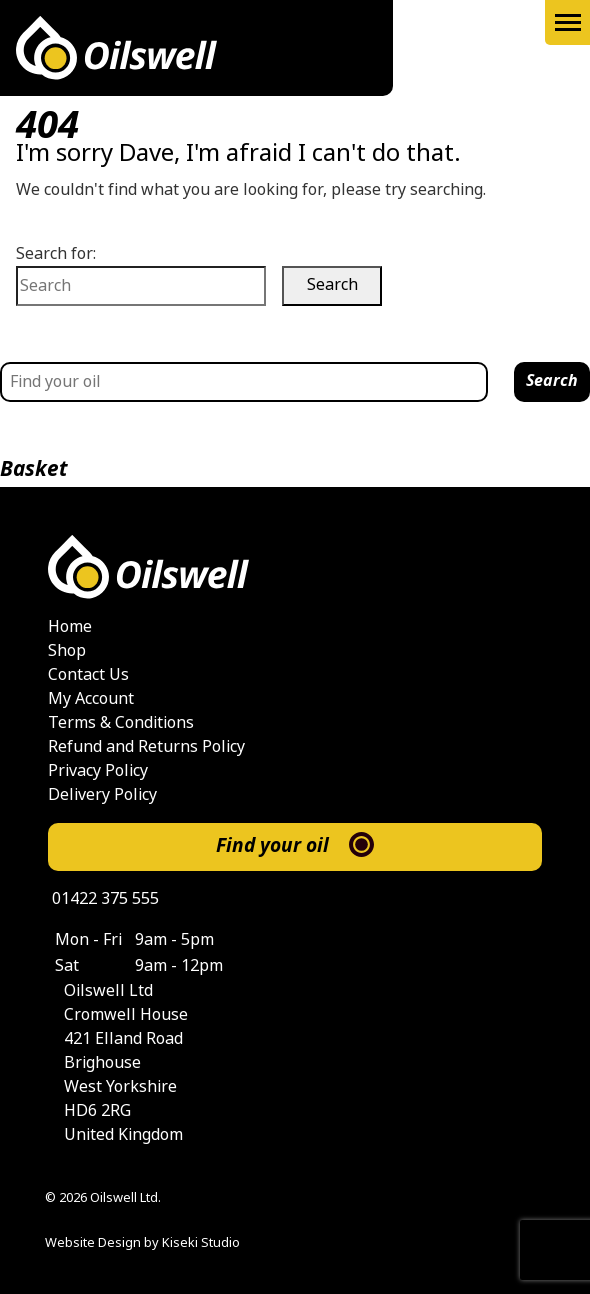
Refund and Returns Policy (146, 746)
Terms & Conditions (121, 722)
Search (552, 380)
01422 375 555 (105, 898)
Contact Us (88, 674)
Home (70, 626)
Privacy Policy (98, 770)
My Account (91, 698)
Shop (67, 650)
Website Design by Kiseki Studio (142, 1242)
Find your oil (272, 845)
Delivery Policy (102, 794)
